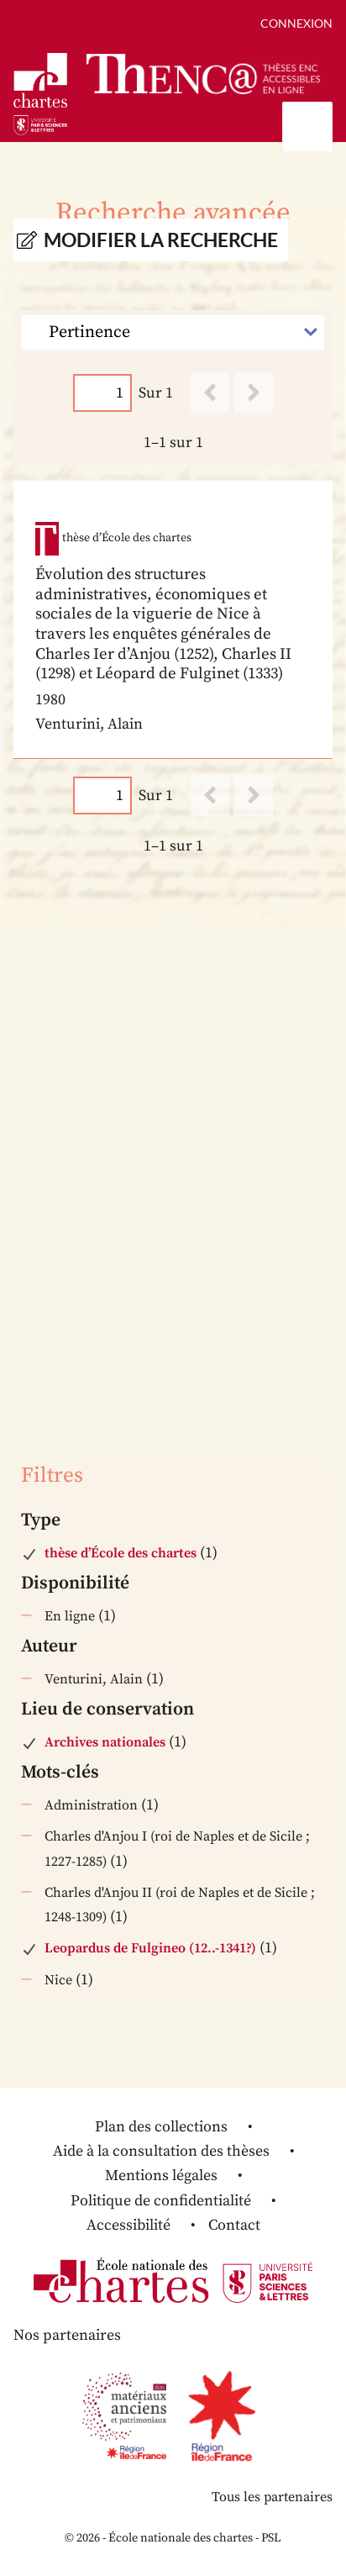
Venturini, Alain (94, 1679)
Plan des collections (161, 2126)
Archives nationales (105, 1742)
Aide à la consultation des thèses (161, 2151)
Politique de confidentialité (161, 2200)
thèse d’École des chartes (121, 1553)
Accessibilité (128, 2225)
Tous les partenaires (272, 2497)
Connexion (296, 23)
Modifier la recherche (161, 240)
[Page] (102, 393)
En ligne (70, 1616)
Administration (91, 1805)
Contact (234, 2225)
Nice (58, 1980)
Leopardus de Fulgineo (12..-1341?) (150, 1948)
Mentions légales (161, 2175)
